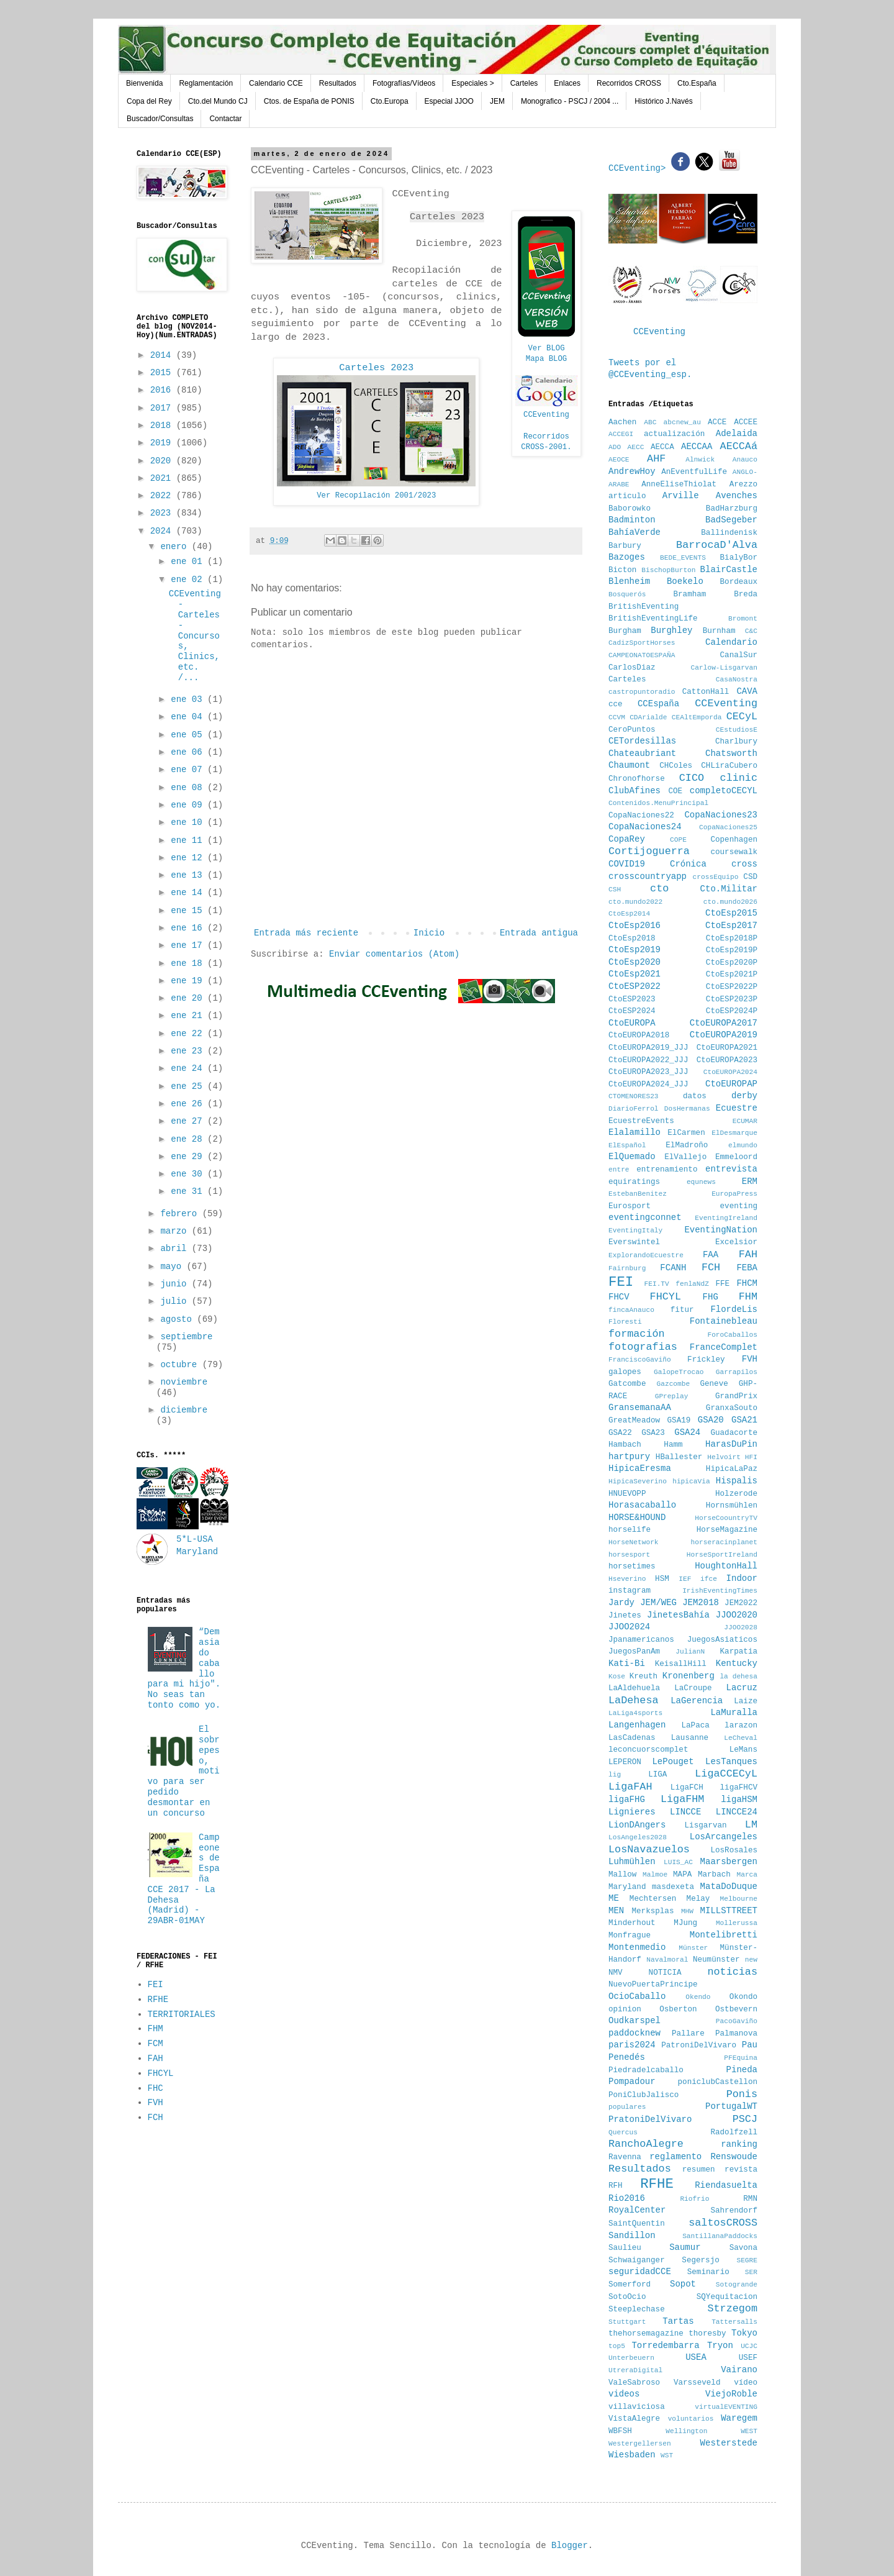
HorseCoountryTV (726, 1518)
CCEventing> (639, 168)
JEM (497, 101)
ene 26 (189, 1104)
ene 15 (189, 911)
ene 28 (189, 1139)
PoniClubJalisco (643, 2095)
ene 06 (189, 752)
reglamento (675, 2157)
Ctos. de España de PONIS (309, 101)
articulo (627, 496)
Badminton (632, 520)
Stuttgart (627, 2322)
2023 (163, 513)
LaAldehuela (634, 1688)
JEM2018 (700, 1603)
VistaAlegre (634, 2418)
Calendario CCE (276, 83)
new (751, 1960)
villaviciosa (636, 2407)
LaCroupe (692, 1688)
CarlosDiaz (632, 667)
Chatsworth (731, 753)
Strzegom (732, 2308)
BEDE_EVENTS (683, 558)
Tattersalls (734, 2322)
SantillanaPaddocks (719, 2236)
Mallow (622, 1874)
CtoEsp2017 (731, 926)
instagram (629, 1590)
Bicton (622, 570)
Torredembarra (665, 2346)
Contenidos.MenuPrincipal (658, 803)
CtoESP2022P (731, 987)
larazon (741, 1725)
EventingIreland (726, 1218)
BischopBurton (668, 570)
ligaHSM (739, 1800)
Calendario (731, 642)
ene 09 (189, 805)
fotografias (642, 1347)
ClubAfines (634, 791)
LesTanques (731, 1762)
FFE (722, 1284)
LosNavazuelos (649, 1849)
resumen (698, 2169)
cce (615, 704)
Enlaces (567, 83)
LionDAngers (637, 1825)
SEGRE (746, 2260)
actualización (674, 434)
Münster (693, 1948)
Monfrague (629, 1935)
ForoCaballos (732, 1335)
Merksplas (652, 1911)
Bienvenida (144, 83)
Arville (680, 496)
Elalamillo (634, 1132)
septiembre (186, 1337)
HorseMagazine (727, 1530)
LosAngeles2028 (637, 1837)
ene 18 (189, 963)
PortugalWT (731, 2106)
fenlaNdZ (692, 1284)
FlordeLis (733, 1309)
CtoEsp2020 (634, 962)
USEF (748, 2358)
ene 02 (189, 580)
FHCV (619, 1297)
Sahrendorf (733, 2210)
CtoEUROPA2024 (730, 1072)
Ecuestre (736, 1108)
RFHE (158, 2000)
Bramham (689, 594)
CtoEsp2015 (731, 913)
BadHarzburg (731, 508)
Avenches (736, 496)
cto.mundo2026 (730, 902)
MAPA (682, 1874)
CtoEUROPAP (731, 1084)
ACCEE (745, 422)
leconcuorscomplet (648, 1749)
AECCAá (738, 446)
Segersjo (700, 2260)
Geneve (714, 1384)
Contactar (225, 118)
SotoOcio (627, 2297)
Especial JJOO (449, 101)
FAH (155, 2059)
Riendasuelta (726, 2185)
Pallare (688, 2033)
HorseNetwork (633, 1542)
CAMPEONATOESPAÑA (641, 655)
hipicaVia (691, 1481)
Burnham (719, 631)
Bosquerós (627, 594)
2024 (163, 531)
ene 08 (189, 788)
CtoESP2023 (632, 999)
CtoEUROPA (632, 1023)
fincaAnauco (631, 1310)
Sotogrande (736, 2284)
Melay (698, 1899)
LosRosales (733, 1850)
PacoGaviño (736, 2021)
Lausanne (689, 1738)
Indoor (741, 1578)
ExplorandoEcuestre (646, 1255)
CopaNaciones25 (728, 827)
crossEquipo (716, 877)
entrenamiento (666, 1169)
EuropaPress (734, 1194)
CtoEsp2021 (634, 974)
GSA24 (687, 1432)
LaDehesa (633, 1700)
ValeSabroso (634, 2382)
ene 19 (189, 981)
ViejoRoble (731, 2394)
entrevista (731, 1169)
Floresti (625, 1322)
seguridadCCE (639, 2272)
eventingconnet (645, 1217)
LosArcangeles (723, 1837)
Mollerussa (736, 1923)
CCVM (616, 717)
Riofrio (694, 2199)
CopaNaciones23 (720, 815)
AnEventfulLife (694, 472)
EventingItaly (635, 1230)
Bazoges (626, 557)
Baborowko (629, 508)
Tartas (677, 2321)
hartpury (629, 1457)
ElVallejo (685, 1157)
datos (695, 1096)
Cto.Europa (390, 101)
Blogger (569, 2546)
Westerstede (728, 2443)
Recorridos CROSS (629, 83)
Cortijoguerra (649, 851)
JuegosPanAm (634, 1651)
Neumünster (716, 1959)
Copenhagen (733, 839)
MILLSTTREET (728, 1911)
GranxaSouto (731, 1408)
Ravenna (624, 2157)
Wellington (686, 2431)
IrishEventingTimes (719, 1591)
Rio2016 (626, 2198)
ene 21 (189, 1016)
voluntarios (691, 2419)
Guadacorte (733, 1433)
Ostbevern (736, 2009)
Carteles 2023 (376, 367)
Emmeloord (736, 1157)
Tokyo (744, 2333)
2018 (163, 425)
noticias (732, 1972)
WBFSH (620, 2431)
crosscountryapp (647, 876)
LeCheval (740, 1738)
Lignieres (632, 1812)
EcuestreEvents (641, 1121)
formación (636, 1334)
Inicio (429, 933)
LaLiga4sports (635, 1713)
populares (627, 2107)
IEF (685, 1579)
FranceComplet (723, 1347)
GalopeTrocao (679, 1372)
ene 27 (189, 1121)
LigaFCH (686, 1787)
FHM (155, 2029)
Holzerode (736, 1494)
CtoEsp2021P (731, 974)
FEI (155, 1985)
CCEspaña (658, 704)
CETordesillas (642, 741)
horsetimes (632, 1566)
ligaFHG (626, 1800)
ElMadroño (687, 1145)
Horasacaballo (642, 1505)
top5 (616, 2346)
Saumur (684, 2247)
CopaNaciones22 (641, 815)
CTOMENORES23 (633, 1096)
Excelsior (736, 1242)
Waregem (739, 2418)
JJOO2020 (736, 1615)
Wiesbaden (632, 2455)
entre (619, 1169)
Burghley (671, 630)
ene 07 (189, 770)
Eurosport (629, 1206)
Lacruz (741, 1688)
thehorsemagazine (646, 2333)
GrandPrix (736, 1396)
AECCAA (696, 447)
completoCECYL (723, 791)
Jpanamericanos (641, 1640)
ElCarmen (686, 1133)
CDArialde (648, 717)
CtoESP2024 (632, 1011)
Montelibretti (723, 1935)
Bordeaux (738, 582)
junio (175, 1284)
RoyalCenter (637, 2210)
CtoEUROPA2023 (727, 1060)
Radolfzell (733, 2132)
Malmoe (655, 1874)
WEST (749, 2431)
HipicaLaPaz (731, 1469)
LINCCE (685, 1812)
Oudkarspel (634, 2021)
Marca (746, 1874)
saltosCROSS (723, 2223)
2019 (163, 443)
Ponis (741, 2094)
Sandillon (632, 2236)
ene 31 (189, 1191)
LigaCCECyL (726, 1774)
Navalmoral (667, 1960)
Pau (749, 2045)
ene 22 (189, 1034)
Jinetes (624, 1615)
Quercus (623, 2132)
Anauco (745, 459)
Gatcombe (627, 1384)
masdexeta (673, 1887)
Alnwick (700, 459)
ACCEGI (620, 434)
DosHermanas (687, 1109)
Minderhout (632, 1923)
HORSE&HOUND (637, 1517)
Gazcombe (673, 1384)
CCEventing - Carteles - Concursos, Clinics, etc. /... (195, 635)
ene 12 (189, 858)
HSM (662, 1579)
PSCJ (745, 2119)
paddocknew (634, 2033)
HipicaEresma (639, 1468)
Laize (745, 1701)
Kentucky (736, 1663)
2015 (163, 373)
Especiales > (472, 83)
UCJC (749, 2346)
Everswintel (634, 1242)
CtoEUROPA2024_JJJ (648, 1084)
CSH (614, 889)
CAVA (746, 691)
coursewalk (733, 852)
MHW (687, 1911)
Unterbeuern (631, 2358)
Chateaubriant (642, 753)
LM (751, 1825)
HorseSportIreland (722, 1555)
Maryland (627, 1887)
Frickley (706, 1359)
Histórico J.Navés (663, 101)
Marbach (714, 1874)
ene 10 (189, 822)
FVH (155, 2103)
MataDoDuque (728, 1886)
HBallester (679, 1457)
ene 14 (189, 893)
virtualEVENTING (726, 2407)
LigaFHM (683, 1799)
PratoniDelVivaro (650, 2119)
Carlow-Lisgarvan (724, 667)
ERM (749, 1181)
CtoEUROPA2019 (723, 1035)
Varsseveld (697, 2382)
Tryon (720, 2346)
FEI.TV (656, 1284)
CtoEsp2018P (731, 938)
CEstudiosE (736, 730)
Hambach (624, 1444)
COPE (678, 840)
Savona (743, 2248)
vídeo (745, 2382)
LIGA (657, 1774)
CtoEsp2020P (731, 962)
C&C (751, 631)
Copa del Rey (149, 101)
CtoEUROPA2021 (727, 1048)
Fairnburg (627, 1268)
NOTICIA (665, 1972)
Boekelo (685, 581)
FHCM (746, 1283)
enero (175, 547)
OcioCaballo (637, 1996)
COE (675, 791)
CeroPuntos (632, 730)
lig (614, 1774)
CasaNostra (736, 679)
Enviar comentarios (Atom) (394, 954)
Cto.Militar (728, 889)
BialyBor (738, 557)
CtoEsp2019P (731, 950)
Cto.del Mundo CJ (218, 101)
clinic (738, 778)
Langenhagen (637, 1725)
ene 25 (189, 1086)
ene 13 (189, 875)
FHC (155, 2088)
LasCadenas (632, 1738)
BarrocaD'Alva (716, 545)
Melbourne (738, 1899)
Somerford (629, 2284)
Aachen (622, 422)
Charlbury (736, 741)
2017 (163, 408)
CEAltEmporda (697, 717)
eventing (738, 1206)
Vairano (739, 2370)
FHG (710, 1297)
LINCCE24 (736, 1812)
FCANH (673, 1268)
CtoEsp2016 (634, 926)
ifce (708, 1579)
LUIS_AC (678, 1862)
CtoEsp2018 (632, 938)
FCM (155, 2044)
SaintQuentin (636, 2223)
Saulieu (624, 2248)
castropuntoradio (641, 692)
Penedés (626, 2057)
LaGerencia (696, 1701)
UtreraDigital (635, 2370)
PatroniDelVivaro (698, 2045)
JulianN (690, 1651)
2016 (163, 390)
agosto (178, 1319)
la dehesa (738, 1676)
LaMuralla (733, 1713)
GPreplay (672, 1396)
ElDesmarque (734, 1133)
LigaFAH (630, 1787)
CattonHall (705, 692)
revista (741, 2169)
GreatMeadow (634, 1420)
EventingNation (720, 1230)
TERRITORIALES (181, 2014)
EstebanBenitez (637, 1194)
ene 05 (189, 735)
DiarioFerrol (633, 1109)
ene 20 (189, 998)
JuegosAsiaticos (722, 1640)
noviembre (183, 1382)
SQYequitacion (727, 2297)
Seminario (708, 2272)
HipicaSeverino (637, 1481)
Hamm (673, 1444)
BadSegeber (731, 520)
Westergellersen (639, 2443)
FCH (155, 2118)
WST (667, 2455)
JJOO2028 (740, 1627)
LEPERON (624, 1762)
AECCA (662, 447)
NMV (615, 1972)
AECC (636, 447)
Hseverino (627, 1579)
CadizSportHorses (641, 643)
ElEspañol (627, 1145)
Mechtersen (653, 1899)
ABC (650, 422)
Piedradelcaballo (646, 2070)
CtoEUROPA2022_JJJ (648, 1060)
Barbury (624, 546)
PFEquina (740, 2058)
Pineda (741, 2070)
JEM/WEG (658, 1603)
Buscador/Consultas (160, 118)
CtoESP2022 (634, 986)
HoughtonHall (726, 1566)
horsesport (629, 1555)
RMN (750, 2199)
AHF (656, 459)
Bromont (742, 618)
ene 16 (189, 928)
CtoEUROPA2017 (723, 1023)
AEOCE (619, 459)
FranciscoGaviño (639, 1359)
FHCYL (161, 2073)
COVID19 (626, 864)
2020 (163, 461)
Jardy (621, 1603)
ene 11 (189, 840)
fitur (682, 1310)
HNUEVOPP (627, 1494)
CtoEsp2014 (629, 913)
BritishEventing (643, 607)
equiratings (634, 1182)
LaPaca (696, 1725)
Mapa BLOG (546, 359)
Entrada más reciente (306, 933)
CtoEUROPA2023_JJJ (648, 1072)
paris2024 (632, 2045)
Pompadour (632, 2082)
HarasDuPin (731, 1444)
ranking (739, 2144)
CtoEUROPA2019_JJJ (648, 1048)
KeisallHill (681, 1664)
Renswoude (733, 2157)
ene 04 (189, 717)
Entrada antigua (539, 933)
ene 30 (189, 1174)
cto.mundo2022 (635, 902)
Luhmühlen (632, 1862)
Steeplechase (636, 2309)
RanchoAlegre (646, 2144)
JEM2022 (741, 1603)
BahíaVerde (634, 532)
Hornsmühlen (731, 1505)
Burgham (624, 631)
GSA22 (620, 1433)
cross (744, 864)
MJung (685, 1923)
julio (175, 1301)
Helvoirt (724, 1457)
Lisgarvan (706, 1825)
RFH (615, 2186)
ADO (614, 447)
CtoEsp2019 (634, 950)
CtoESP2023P (731, 999)
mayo (173, 1267)
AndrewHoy (632, 471)
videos (623, 2394)
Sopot (683, 2284)
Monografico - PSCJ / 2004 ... (569, 101)
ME (613, 1898)
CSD (750, 877)
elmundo (742, 1145)
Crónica (688, 864)
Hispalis (736, 1481)
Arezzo (743, 484)
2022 (163, 496)
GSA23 (653, 1433)
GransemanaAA (639, 1408)
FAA (710, 1255)
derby (744, 1096)
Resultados (337, 83)
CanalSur (738, 655)
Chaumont (629, 765)
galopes (624, 1372)
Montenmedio (637, 1947)
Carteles (524, 83)
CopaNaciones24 (645, 827)
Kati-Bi (626, 1663)
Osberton (678, 2009)
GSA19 (679, 1420)
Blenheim (629, 581)
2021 (163, 478)
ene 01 (189, 562)
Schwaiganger (636, 2260)
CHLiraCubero (729, 766)
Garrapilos (736, 1372)
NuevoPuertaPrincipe (653, 1984)
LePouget (672, 1762)
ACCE (717, 422)
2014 (163, 355)
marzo (175, 1231)
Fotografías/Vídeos (403, 83)
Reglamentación (206, 83)
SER (751, 2272)
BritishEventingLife (653, 618)
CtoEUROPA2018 (638, 1035)
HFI (751, 1457)
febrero (181, 1214)
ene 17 (189, 945)
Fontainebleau (723, 1321)
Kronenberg (688, 1676)
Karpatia (738, 1651)
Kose (616, 1676)
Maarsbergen (728, 1862)
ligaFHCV (738, 1787)
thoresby (707, 2333)
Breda (745, 594)
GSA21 (744, 1420)
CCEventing (546, 415)
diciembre (183, 1410)
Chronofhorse (636, 779)
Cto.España (696, 83)
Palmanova (736, 2033)
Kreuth (643, 1676)
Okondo (743, 1997)
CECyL (741, 716)
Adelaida (736, 434)
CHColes (675, 766)
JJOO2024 (629, 1627)
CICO (691, 778)
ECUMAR (745, 1121)
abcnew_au (682, 422)
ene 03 (189, 699)
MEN (616, 1911)
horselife (629, 1530)
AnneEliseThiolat (678, 484)
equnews (701, 1182)
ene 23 (189, 1051)
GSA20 (711, 1420)
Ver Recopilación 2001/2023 (376, 495)
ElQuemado (632, 1157)
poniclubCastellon (717, 2082)
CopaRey (626, 839)
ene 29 (189, 1157)
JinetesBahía (678, 1615)
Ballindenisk (729, 533)
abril (175, 1249)
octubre (181, 1365)
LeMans (743, 1749)
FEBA (746, 1268)
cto (659, 888)
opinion (624, 2009)
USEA (696, 2357)
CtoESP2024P (731, 1011)
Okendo (697, 1997)
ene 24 (189, 1068)
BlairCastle (728, 570)
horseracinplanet (724, 1542)
